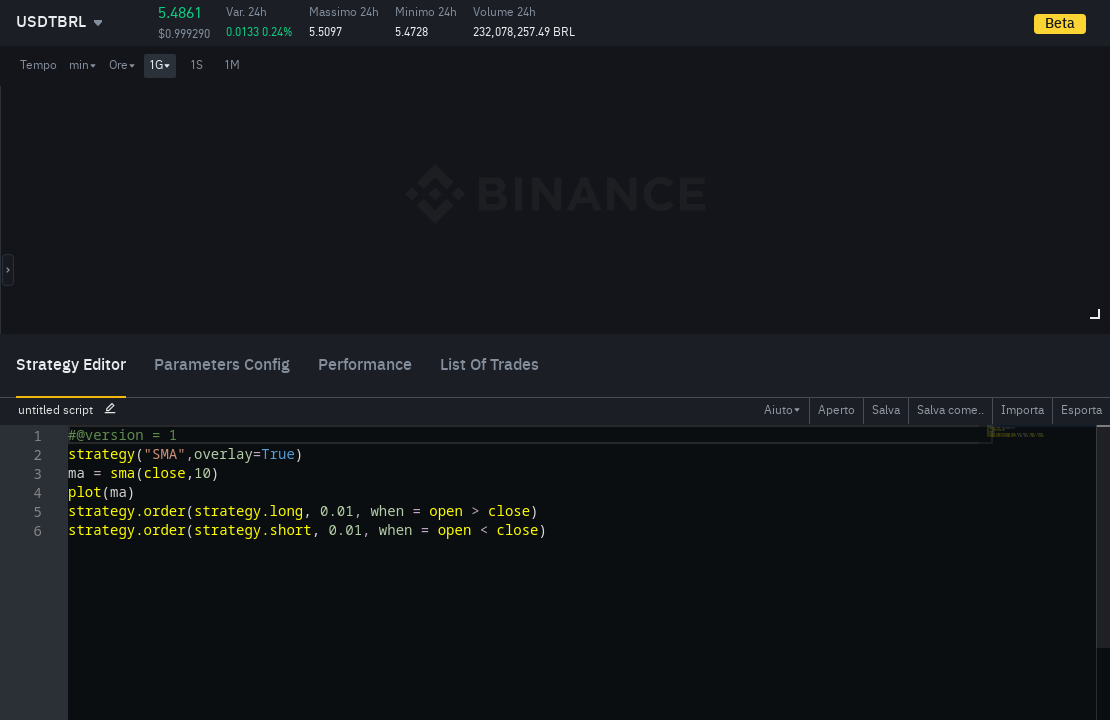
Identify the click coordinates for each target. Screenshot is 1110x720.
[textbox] (68, 425)
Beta (1060, 24)
